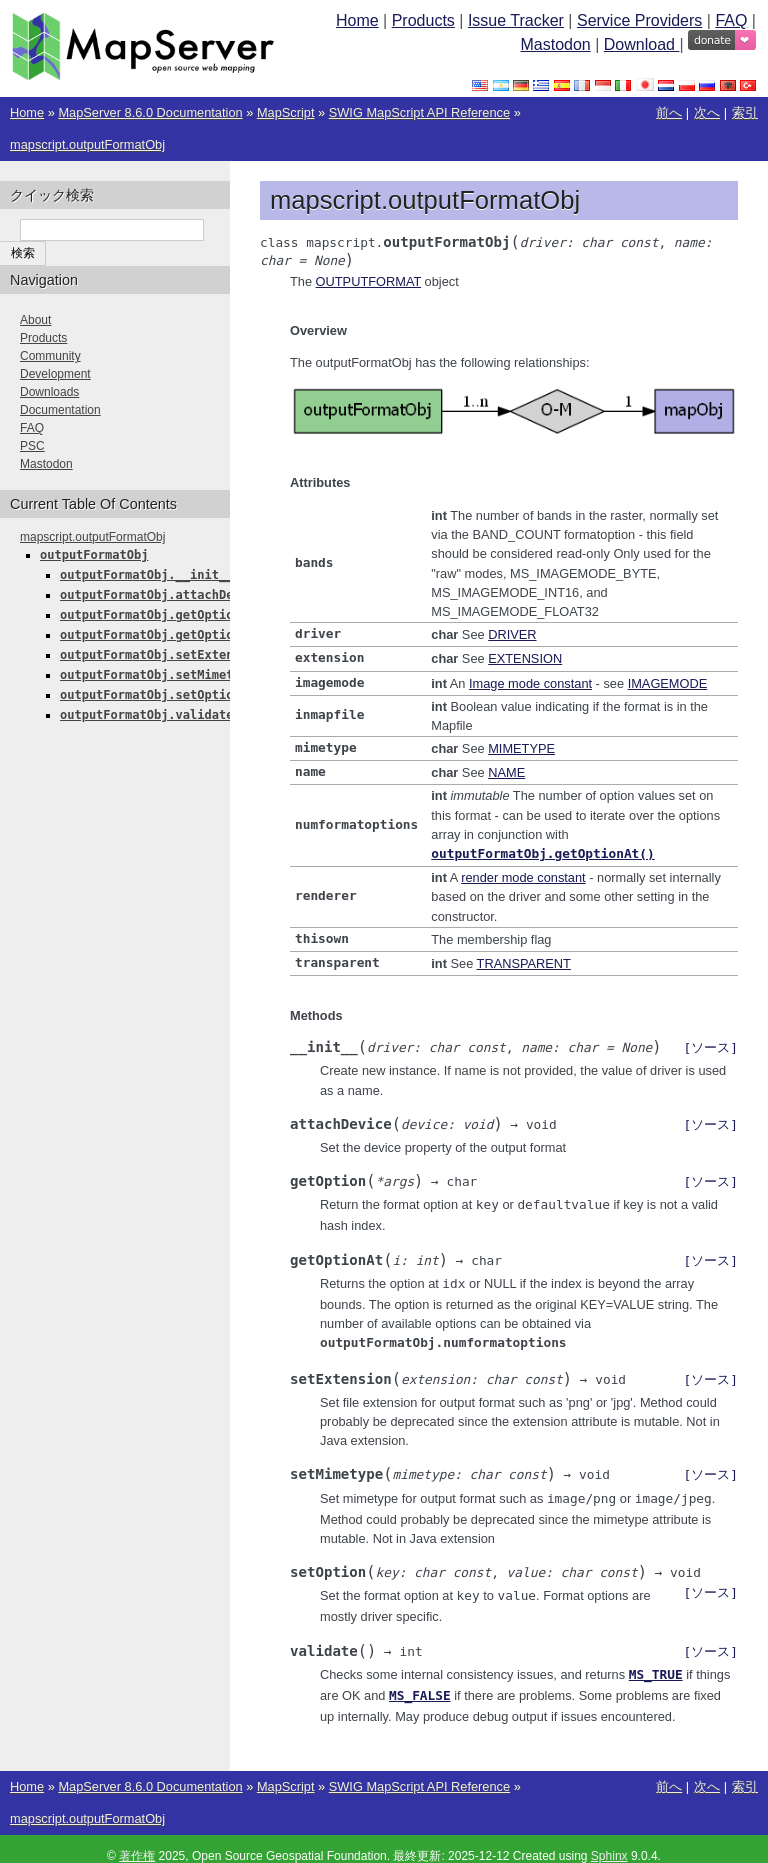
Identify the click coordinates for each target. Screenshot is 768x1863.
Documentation (60, 410)
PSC (32, 446)
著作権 (137, 1841)
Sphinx (609, 1841)
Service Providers (639, 20)
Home (357, 20)
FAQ (731, 20)
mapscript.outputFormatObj (87, 144)
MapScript (286, 112)
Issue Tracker (516, 20)
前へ (669, 112)
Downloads (49, 392)
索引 (745, 112)
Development (55, 374)
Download (642, 44)
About (35, 320)
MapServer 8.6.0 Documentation (150, 112)
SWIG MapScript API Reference (419, 112)
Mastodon (555, 44)
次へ (707, 112)
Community (50, 356)
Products (423, 20)
